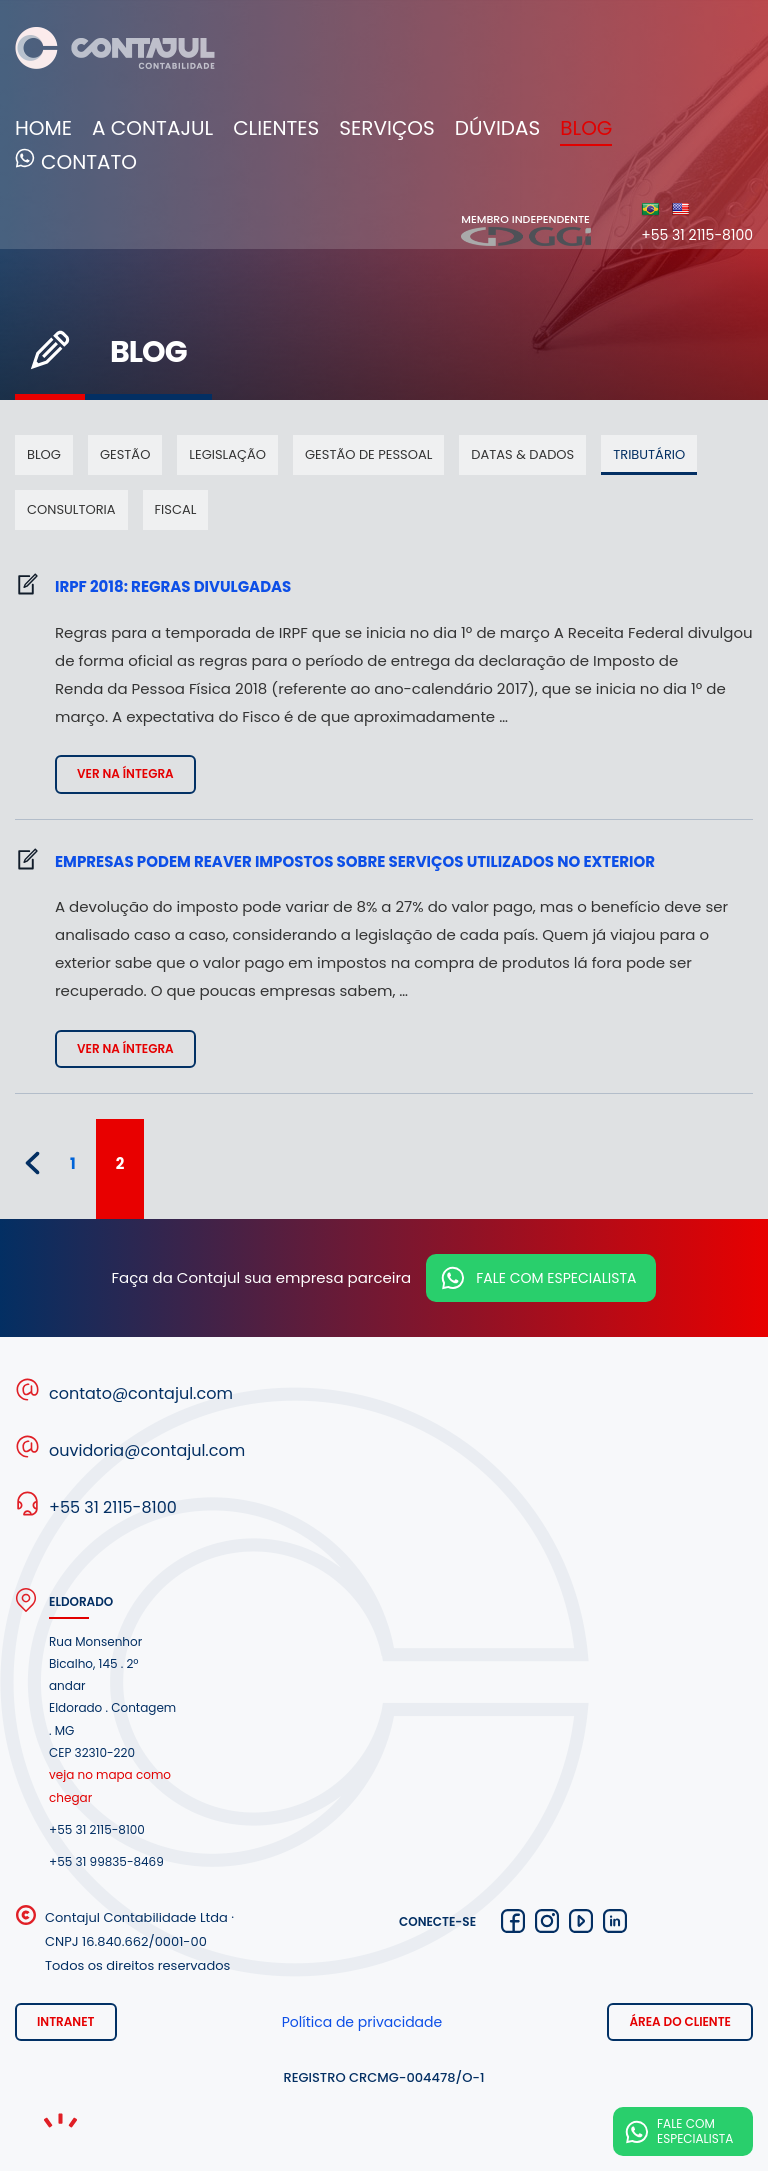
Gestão (125, 454)
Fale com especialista (556, 1278)
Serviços (387, 128)
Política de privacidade (362, 2022)
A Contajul (152, 128)
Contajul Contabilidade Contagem (115, 51)
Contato (89, 163)
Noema (60, 2121)
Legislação (227, 454)
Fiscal (176, 509)
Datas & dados (522, 454)
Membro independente (526, 229)
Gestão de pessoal (368, 454)
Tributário (649, 454)
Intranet (66, 2021)
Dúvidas (497, 128)
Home (43, 128)
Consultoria (71, 509)
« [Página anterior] (32, 1163)
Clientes (276, 128)
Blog (586, 128)
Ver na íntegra (125, 773)
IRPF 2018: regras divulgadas (173, 586)
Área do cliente (680, 2021)
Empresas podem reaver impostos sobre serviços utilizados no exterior (355, 861)
